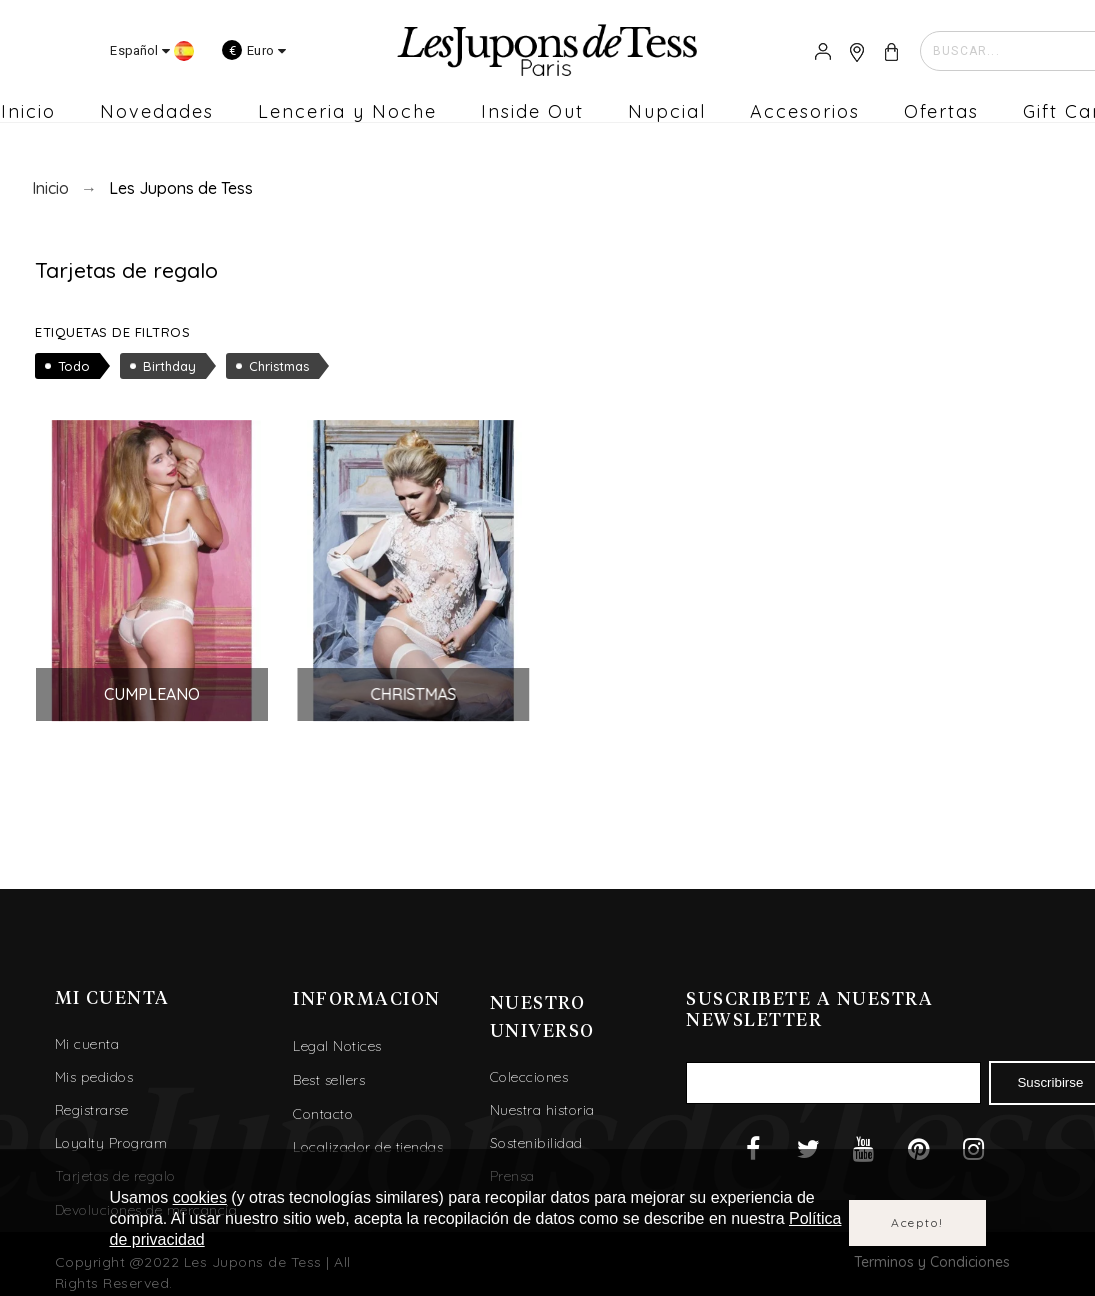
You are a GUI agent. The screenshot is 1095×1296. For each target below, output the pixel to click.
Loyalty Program (111, 1131)
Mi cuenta (87, 1032)
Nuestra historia (542, 1098)
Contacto (323, 1101)
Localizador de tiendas (368, 1135)
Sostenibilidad (536, 1131)
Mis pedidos (94, 1065)
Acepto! (917, 1222)
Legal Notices (337, 1034)
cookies (200, 1197)
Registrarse (92, 1098)
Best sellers (329, 1067)
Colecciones (529, 1065)
